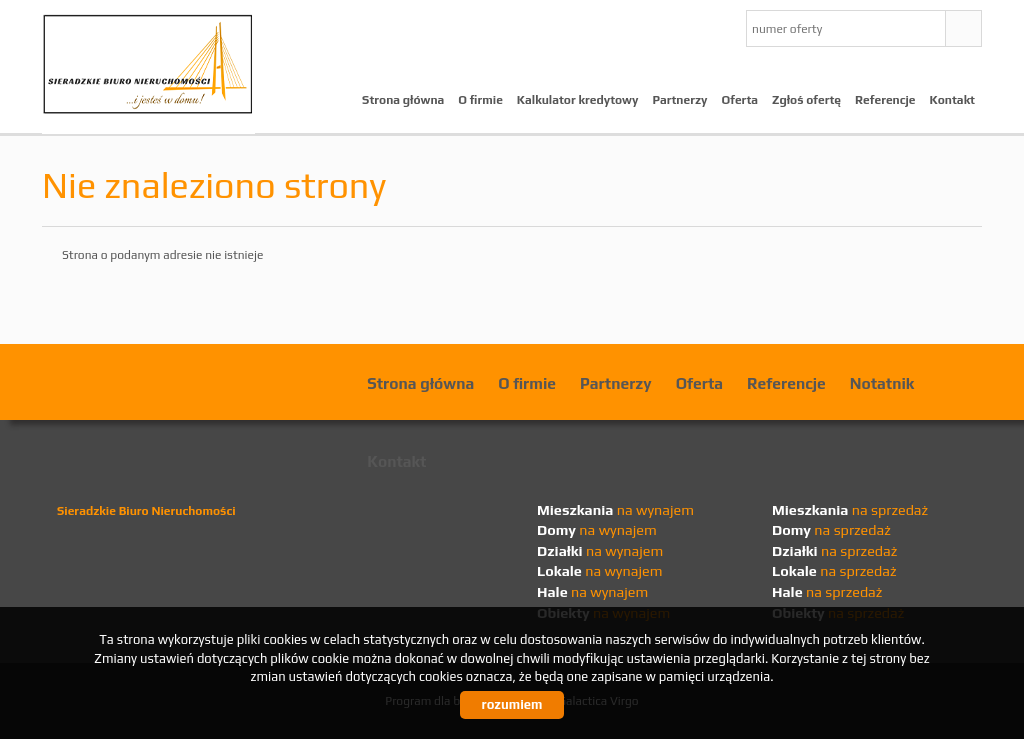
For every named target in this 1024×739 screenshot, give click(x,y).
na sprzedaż (850, 510)
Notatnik (882, 383)
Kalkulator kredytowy (578, 100)
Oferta (740, 100)
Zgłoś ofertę (806, 100)
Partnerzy (679, 100)
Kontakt (952, 100)
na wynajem (615, 510)
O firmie (480, 100)
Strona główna (403, 100)
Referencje (885, 100)
